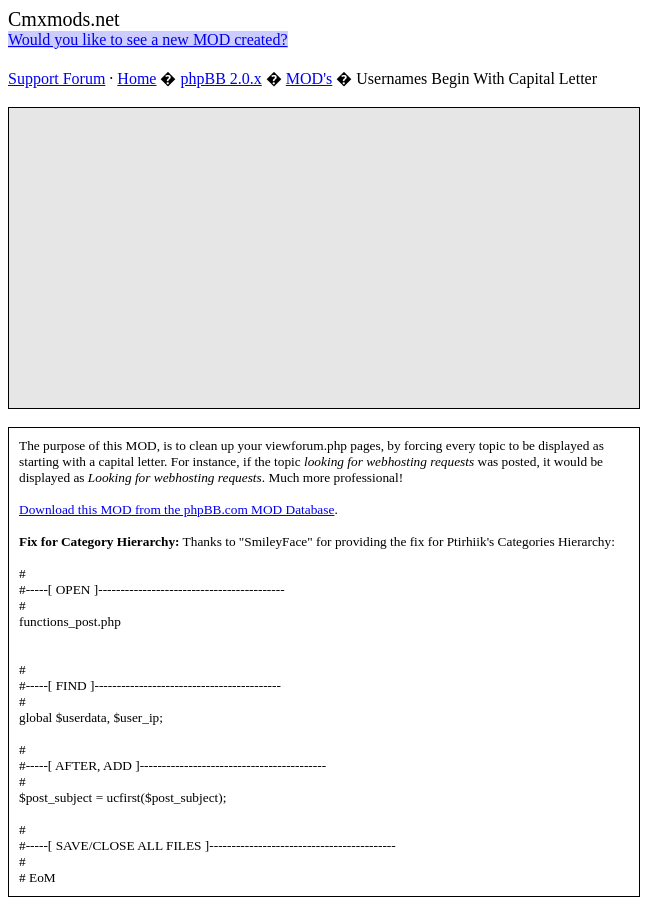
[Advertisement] (333, 258)
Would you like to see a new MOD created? (148, 39)
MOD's (309, 78)
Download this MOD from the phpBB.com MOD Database (176, 509)
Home (136, 78)
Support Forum (56, 78)
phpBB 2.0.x (220, 78)
